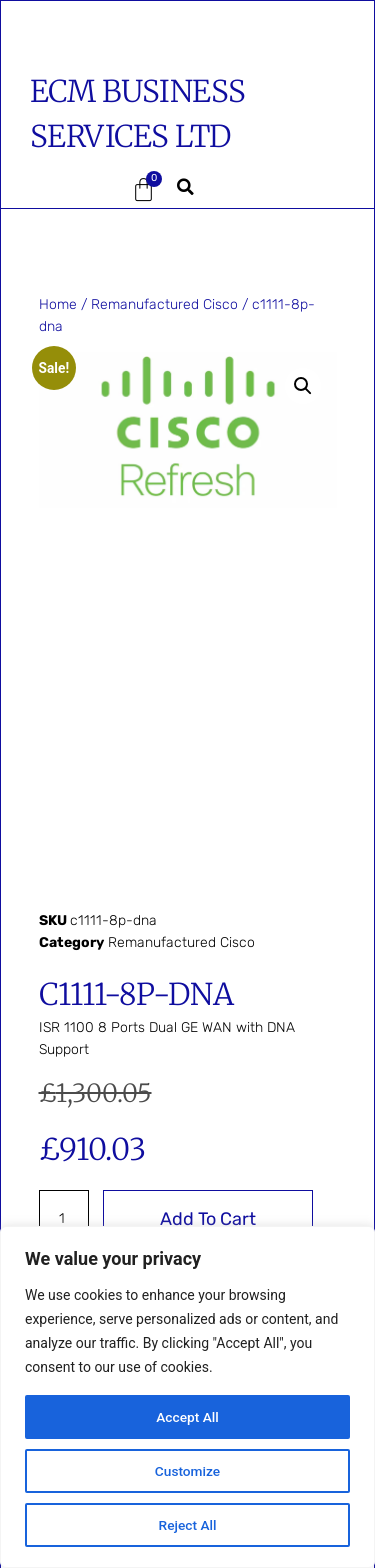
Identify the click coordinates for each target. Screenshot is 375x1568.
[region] (187, 1397)
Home (58, 304)
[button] (60, 190)
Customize (187, 1471)
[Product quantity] (64, 1219)
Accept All (188, 1417)
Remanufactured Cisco (164, 304)
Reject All (187, 1525)
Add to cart (208, 1219)
